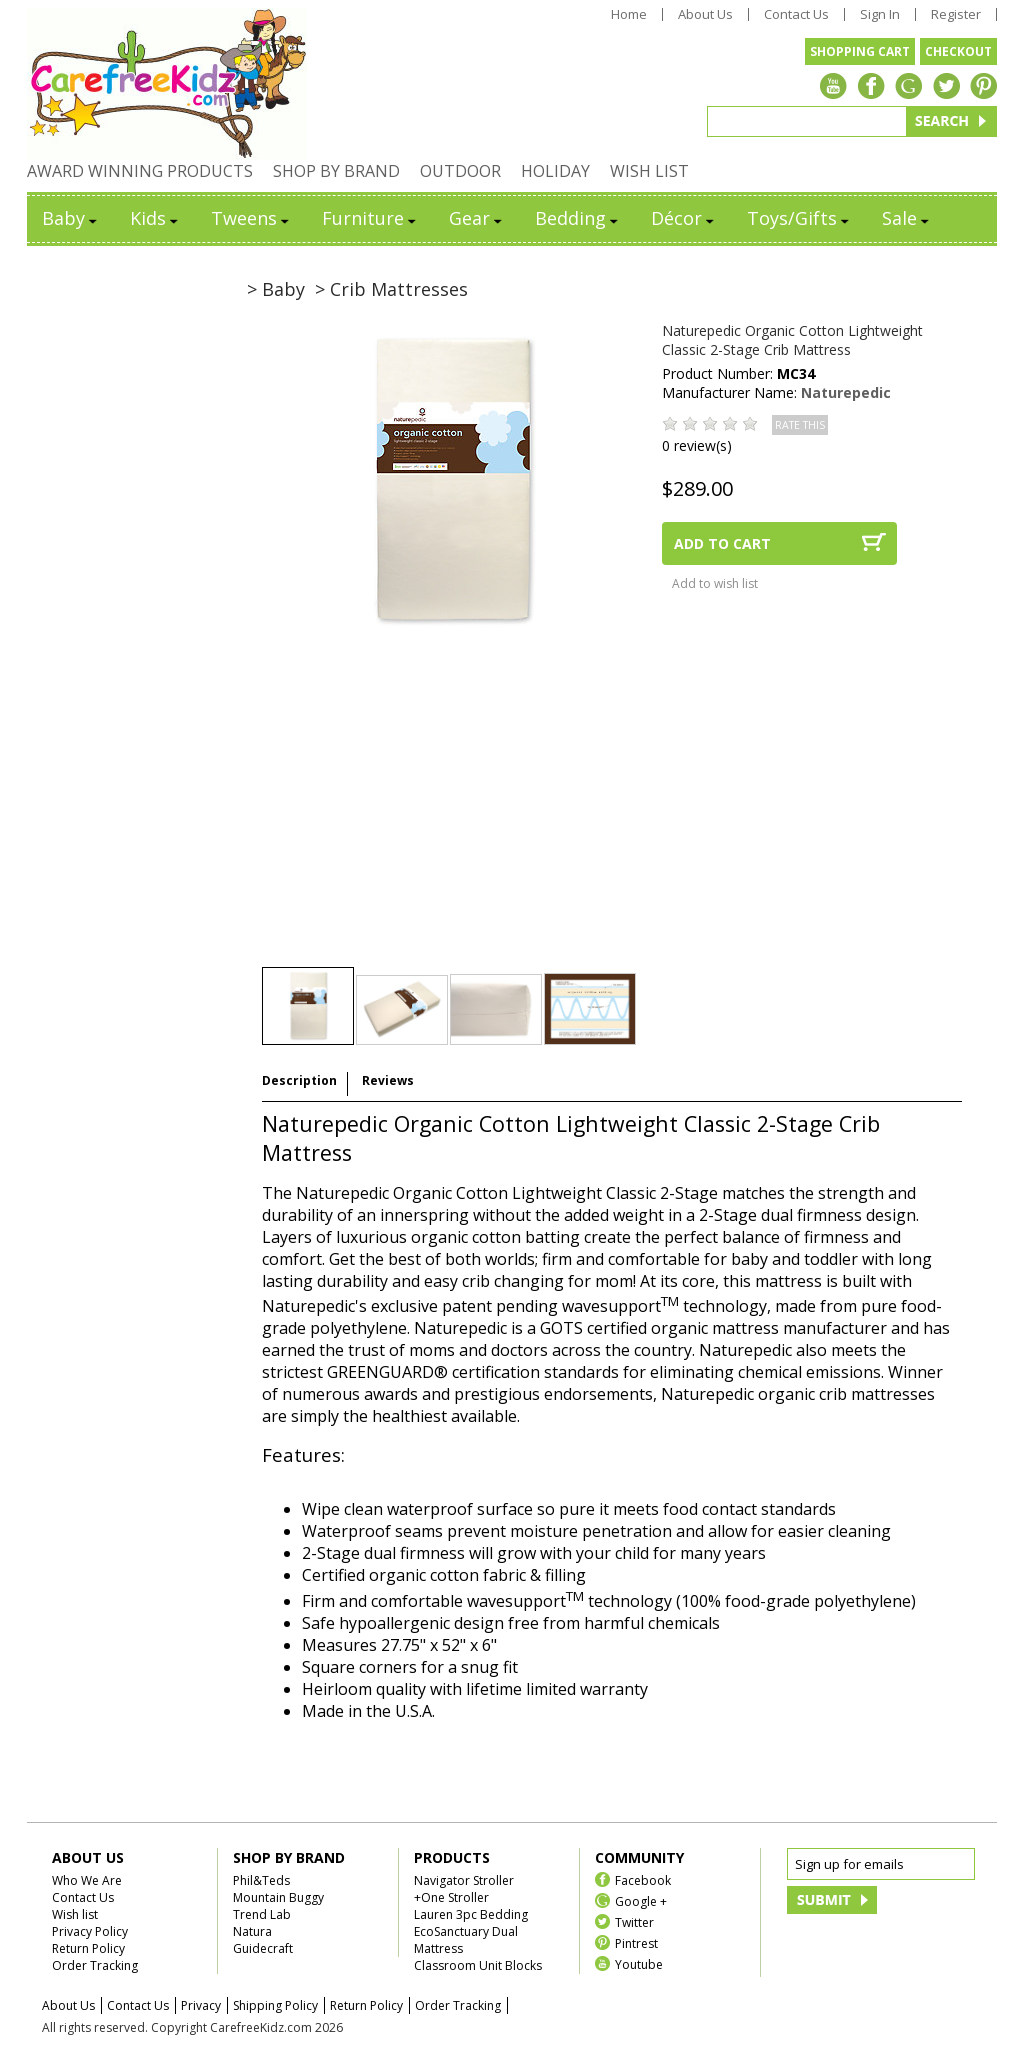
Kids (155, 218)
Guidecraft (263, 1948)
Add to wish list (715, 583)
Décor (684, 218)
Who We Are (87, 1880)
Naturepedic (846, 392)
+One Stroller (451, 1897)
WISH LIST (649, 171)
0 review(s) (697, 445)
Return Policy (88, 1948)
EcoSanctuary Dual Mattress (466, 1940)
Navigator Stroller (464, 1880)
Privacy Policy (90, 1931)
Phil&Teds (261, 1880)
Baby (71, 218)
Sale (907, 218)
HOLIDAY (555, 171)
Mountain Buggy (278, 1897)
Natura (252, 1931)
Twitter (634, 1921)
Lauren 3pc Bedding (471, 1914)
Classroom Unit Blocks (478, 1965)
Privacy (201, 2005)
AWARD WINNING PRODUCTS (140, 171)
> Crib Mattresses (391, 289)
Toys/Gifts (799, 218)
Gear (477, 218)
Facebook (643, 1879)
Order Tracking (95, 1965)
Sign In (880, 14)
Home (629, 14)
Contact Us (796, 14)
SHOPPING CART (860, 51)
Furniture (370, 218)
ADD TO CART (722, 543)
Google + (641, 1900)
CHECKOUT (958, 51)
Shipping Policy (275, 2005)
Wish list (75, 1914)
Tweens (251, 218)
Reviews (388, 1080)
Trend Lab (262, 1914)
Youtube (639, 1963)
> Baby (276, 289)
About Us (705, 14)
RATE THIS (800, 425)
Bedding (578, 218)
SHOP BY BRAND (336, 171)
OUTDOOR (460, 171)
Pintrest (636, 1942)
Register (956, 14)
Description (299, 1080)
